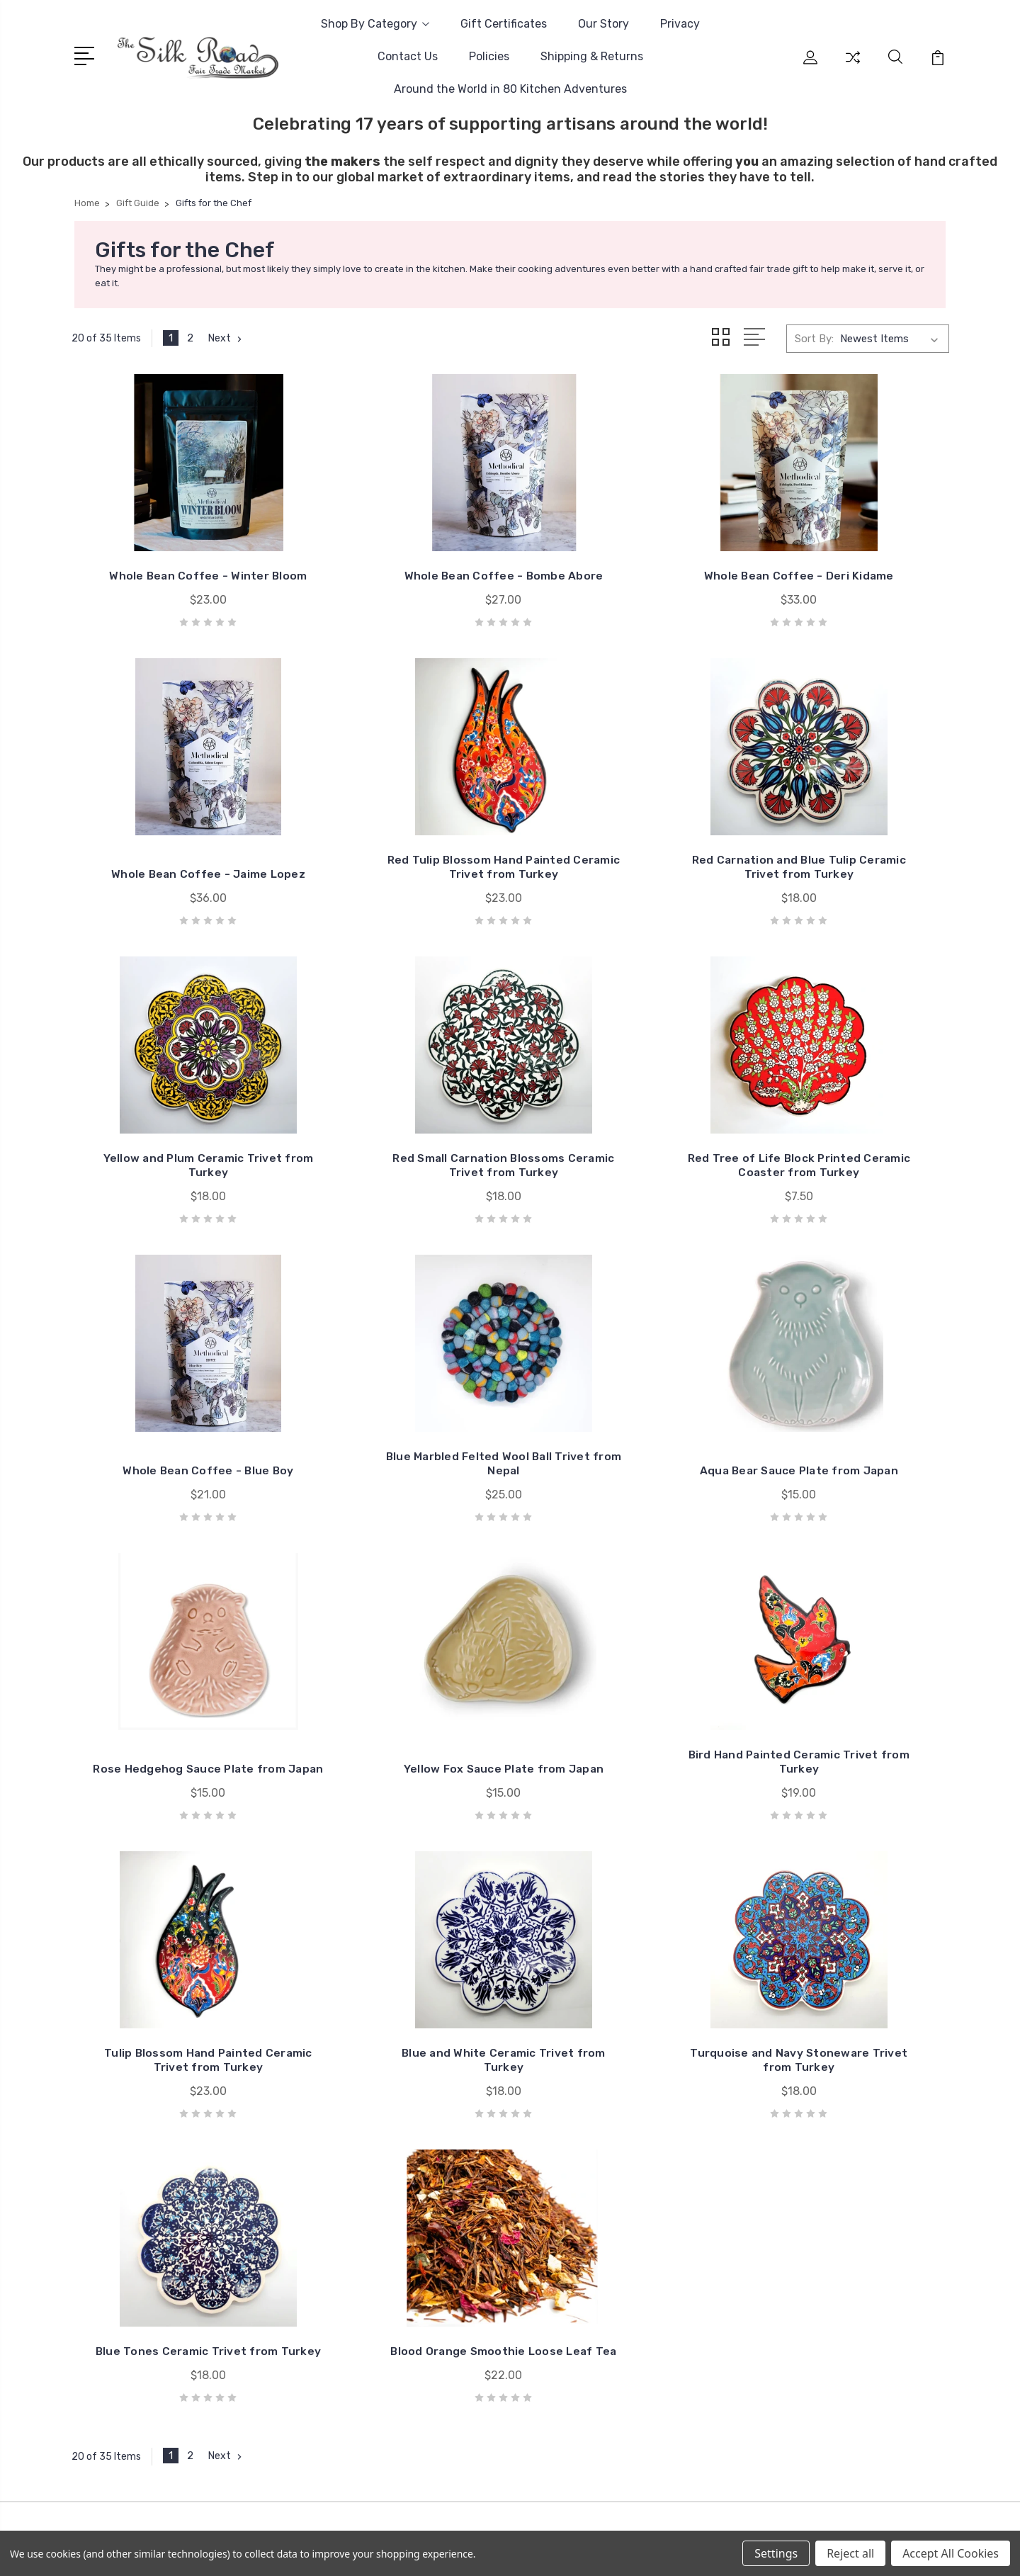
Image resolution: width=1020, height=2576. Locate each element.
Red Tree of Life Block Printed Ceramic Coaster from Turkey (173, 1200)
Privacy (680, 23)
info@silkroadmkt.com (149, 2091)
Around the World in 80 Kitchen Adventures (510, 89)
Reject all (850, 2553)
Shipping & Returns (591, 56)
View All (813, 2198)
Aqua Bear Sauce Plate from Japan (847, 1207)
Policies (489, 56)
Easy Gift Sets (828, 2049)
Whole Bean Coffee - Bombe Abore (397, 583)
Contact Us (408, 56)
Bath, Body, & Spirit (841, 2156)
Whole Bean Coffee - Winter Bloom (173, 583)
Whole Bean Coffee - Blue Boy (397, 1207)
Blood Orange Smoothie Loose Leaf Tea (846, 1818)
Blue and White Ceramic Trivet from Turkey (173, 1818)
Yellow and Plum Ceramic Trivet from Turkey (622, 895)
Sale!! (805, 2070)
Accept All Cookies (950, 2553)
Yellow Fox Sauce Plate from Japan (397, 1506)
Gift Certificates (503, 23)
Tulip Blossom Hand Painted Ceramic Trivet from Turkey (847, 1506)
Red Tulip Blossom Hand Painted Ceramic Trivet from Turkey (173, 888)
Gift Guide (817, 2092)
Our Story (603, 23)
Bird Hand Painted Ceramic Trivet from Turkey (622, 1506)
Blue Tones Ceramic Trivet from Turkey (622, 1818)
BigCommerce (357, 2396)
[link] (510, 2447)
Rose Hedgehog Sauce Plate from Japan (173, 1506)
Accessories (822, 2113)
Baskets (813, 2134)
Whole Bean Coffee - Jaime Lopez (847, 583)
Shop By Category (375, 23)
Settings (776, 2553)
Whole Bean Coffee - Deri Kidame (622, 583)
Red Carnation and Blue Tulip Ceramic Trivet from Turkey (398, 895)
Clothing (814, 2177)
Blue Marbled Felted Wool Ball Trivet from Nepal (622, 1207)
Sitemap (423, 2396)
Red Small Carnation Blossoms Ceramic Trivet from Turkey (847, 888)
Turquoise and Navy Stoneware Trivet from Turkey (398, 1811)
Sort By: (814, 338)
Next (226, 339)
